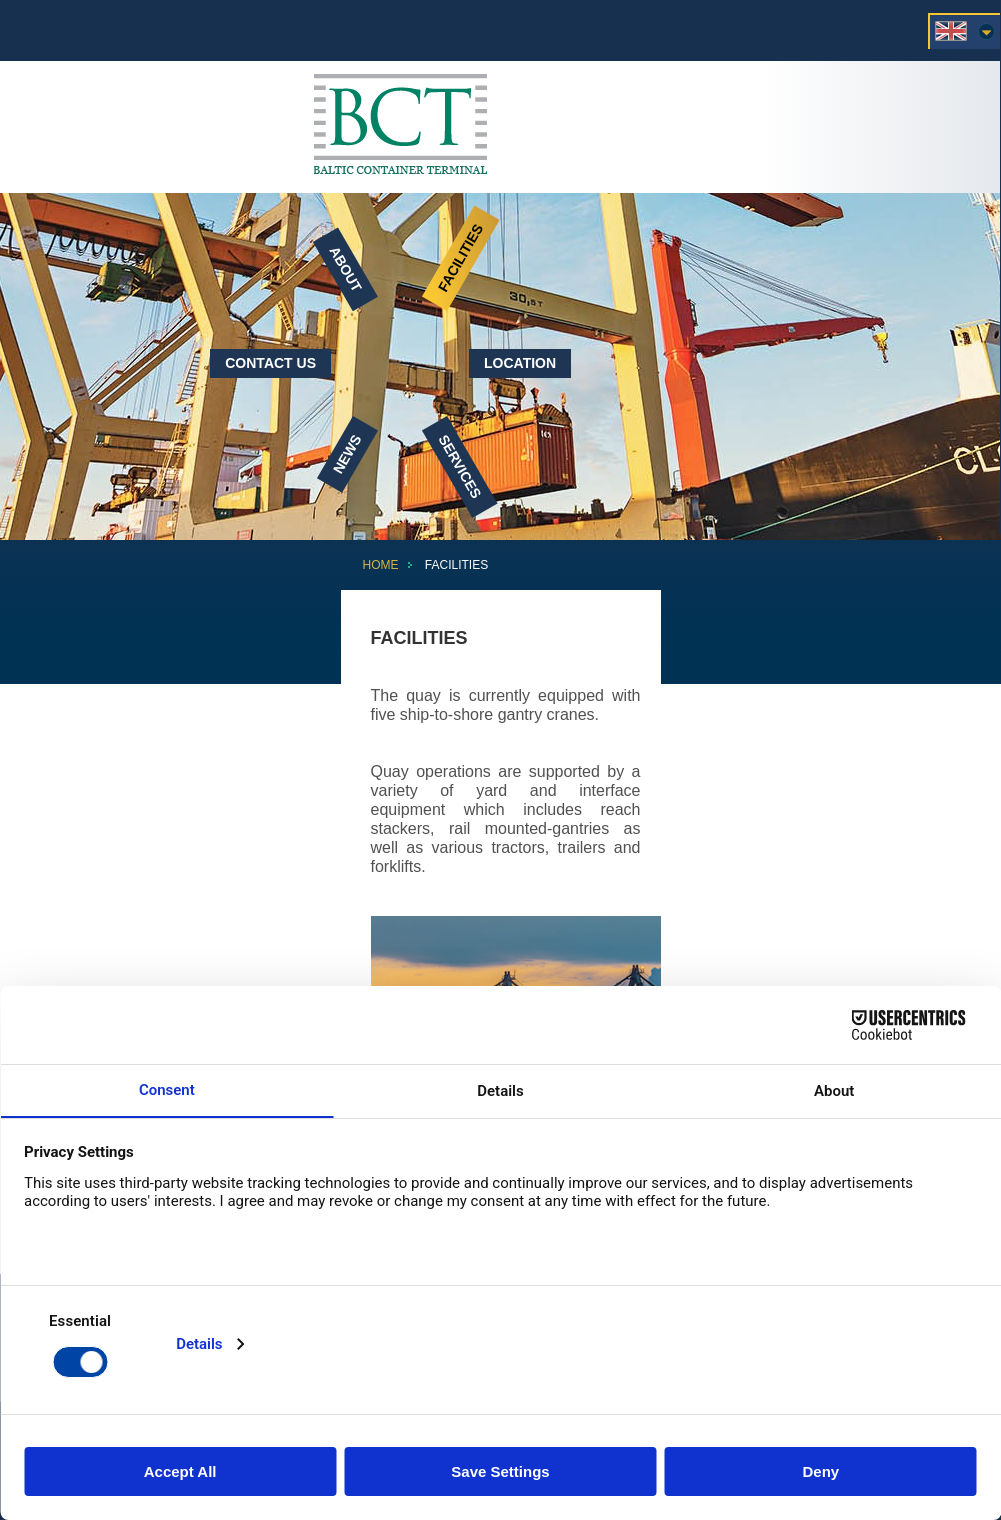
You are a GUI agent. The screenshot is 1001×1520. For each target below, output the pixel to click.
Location (520, 363)
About (346, 268)
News (347, 454)
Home (381, 565)
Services (460, 466)
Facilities (461, 257)
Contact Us (270, 363)
